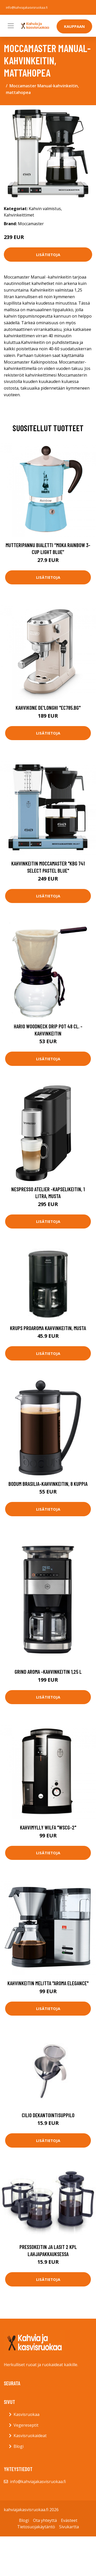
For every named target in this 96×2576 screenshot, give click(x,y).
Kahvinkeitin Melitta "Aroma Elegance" (48, 1983)
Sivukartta (69, 2527)
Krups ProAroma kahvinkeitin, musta (48, 1328)
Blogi (19, 2446)
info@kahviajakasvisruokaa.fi (27, 7)
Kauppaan (74, 26)
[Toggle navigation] (11, 26)
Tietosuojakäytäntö (36, 2527)
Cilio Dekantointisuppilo (48, 2115)
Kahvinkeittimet (19, 215)
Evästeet (69, 2520)
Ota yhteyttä (45, 2520)
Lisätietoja (48, 254)
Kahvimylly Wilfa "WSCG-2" (48, 1827)
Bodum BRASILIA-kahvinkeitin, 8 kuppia (48, 1483)
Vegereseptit (26, 2425)
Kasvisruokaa (26, 2414)
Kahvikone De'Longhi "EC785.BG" (48, 707)
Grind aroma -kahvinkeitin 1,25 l (48, 1671)
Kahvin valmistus (45, 208)
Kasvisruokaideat (30, 2435)
